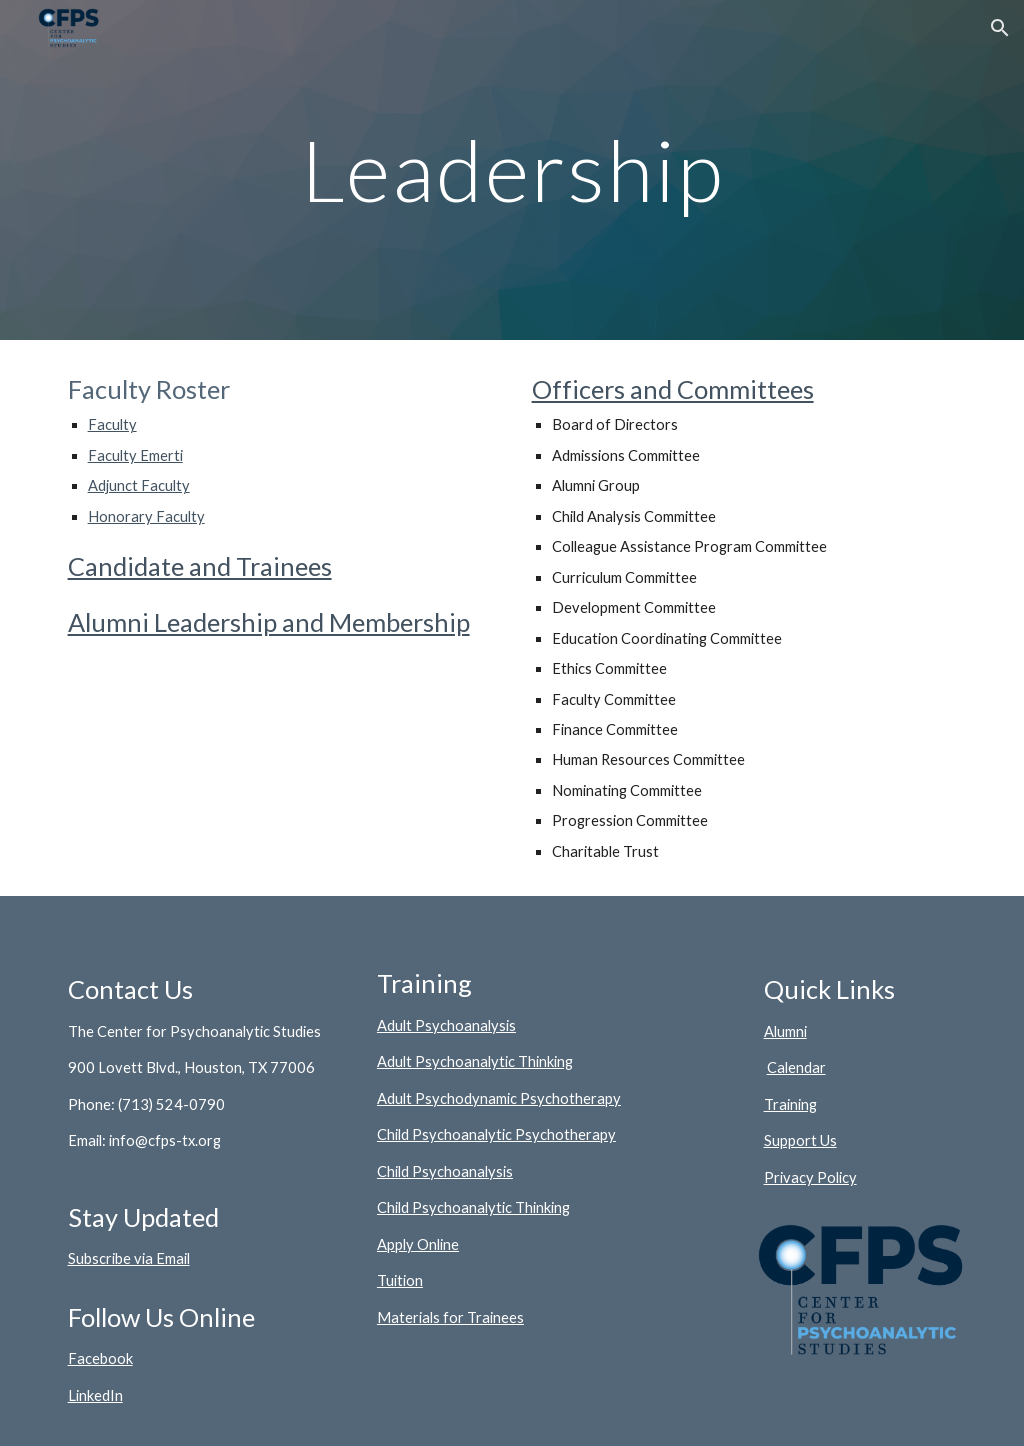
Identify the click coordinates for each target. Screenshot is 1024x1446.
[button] (1000, 28)
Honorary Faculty (146, 516)
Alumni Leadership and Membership (269, 622)
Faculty (112, 424)
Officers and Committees (673, 389)
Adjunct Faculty (139, 485)
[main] (512, 169)
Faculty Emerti (135, 455)
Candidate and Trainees (200, 566)
